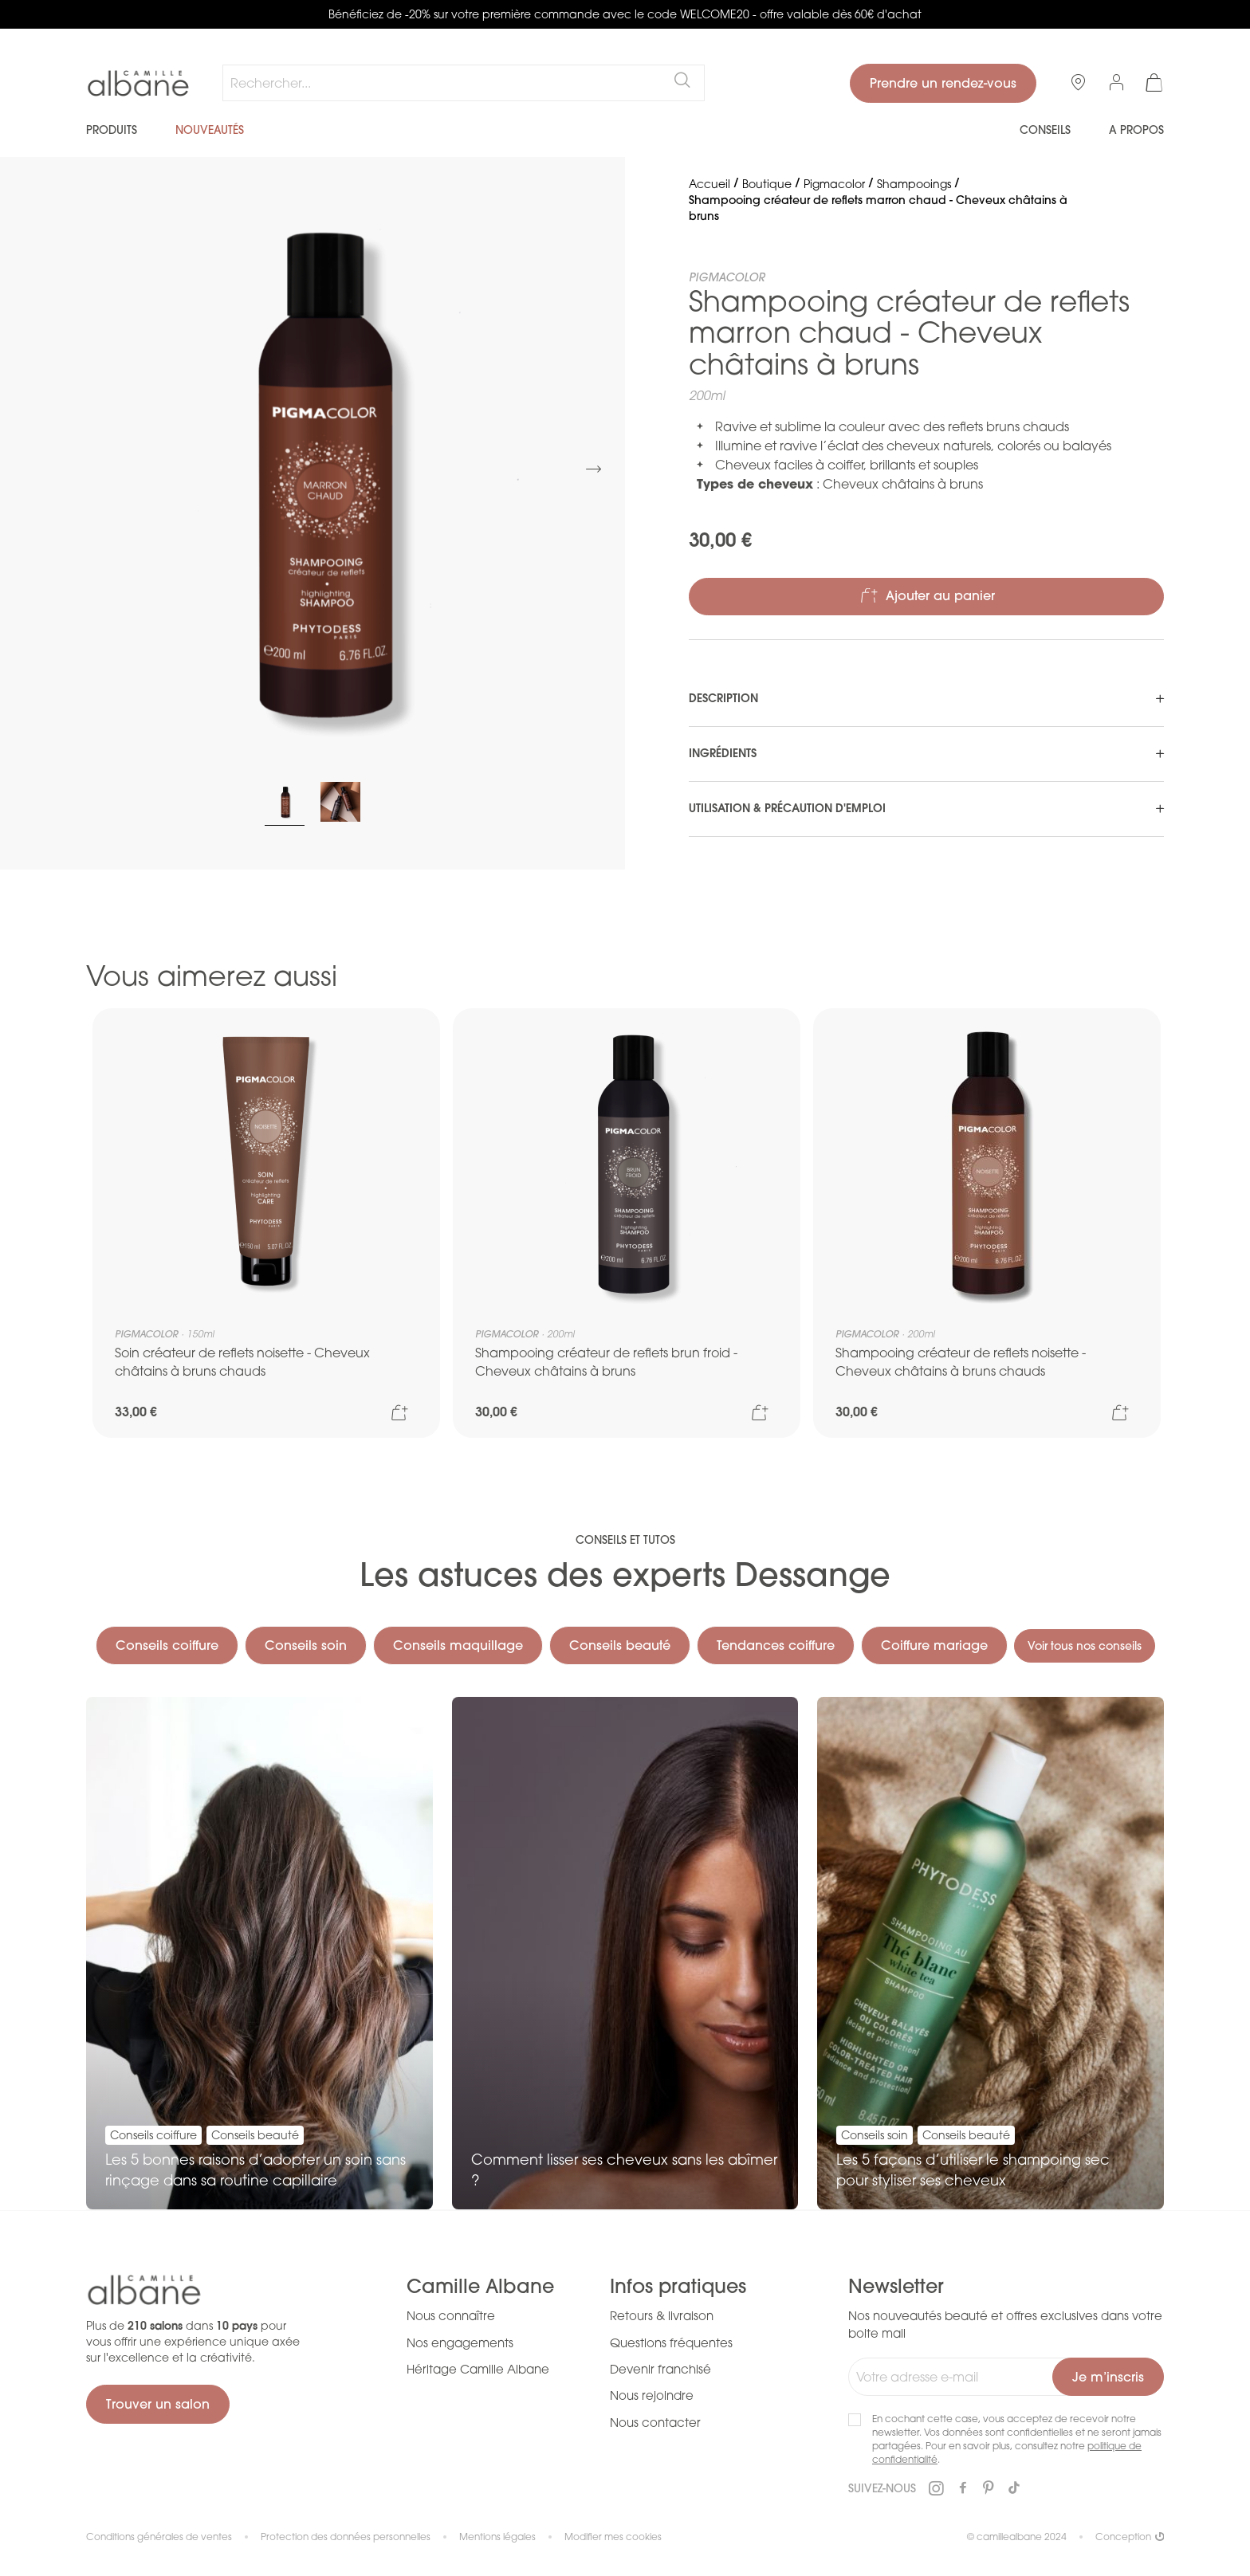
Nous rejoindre (652, 2396)
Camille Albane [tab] (480, 2287)
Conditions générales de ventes (159, 2537)
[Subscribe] (1108, 2377)
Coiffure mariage (1007, 1600)
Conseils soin (379, 1600)
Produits (111, 130)
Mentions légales (497, 2537)
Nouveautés (209, 130)
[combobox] (463, 83)
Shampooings (914, 183)
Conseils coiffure (240, 1600)
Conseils (1045, 130)
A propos (1136, 130)
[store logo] (138, 83)
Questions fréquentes (671, 2342)
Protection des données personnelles (345, 2537)
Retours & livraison (661, 2316)
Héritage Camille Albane (478, 2369)
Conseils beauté (693, 1600)
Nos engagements (460, 2342)
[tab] (926, 699)
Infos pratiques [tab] (678, 2287)
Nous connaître (451, 2316)
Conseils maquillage (531, 1600)
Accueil (709, 183)
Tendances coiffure (849, 1600)
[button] (593, 469)
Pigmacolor (834, 183)
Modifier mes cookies (613, 2537)
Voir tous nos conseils (625, 1646)
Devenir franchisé (660, 2369)
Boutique (767, 183)
